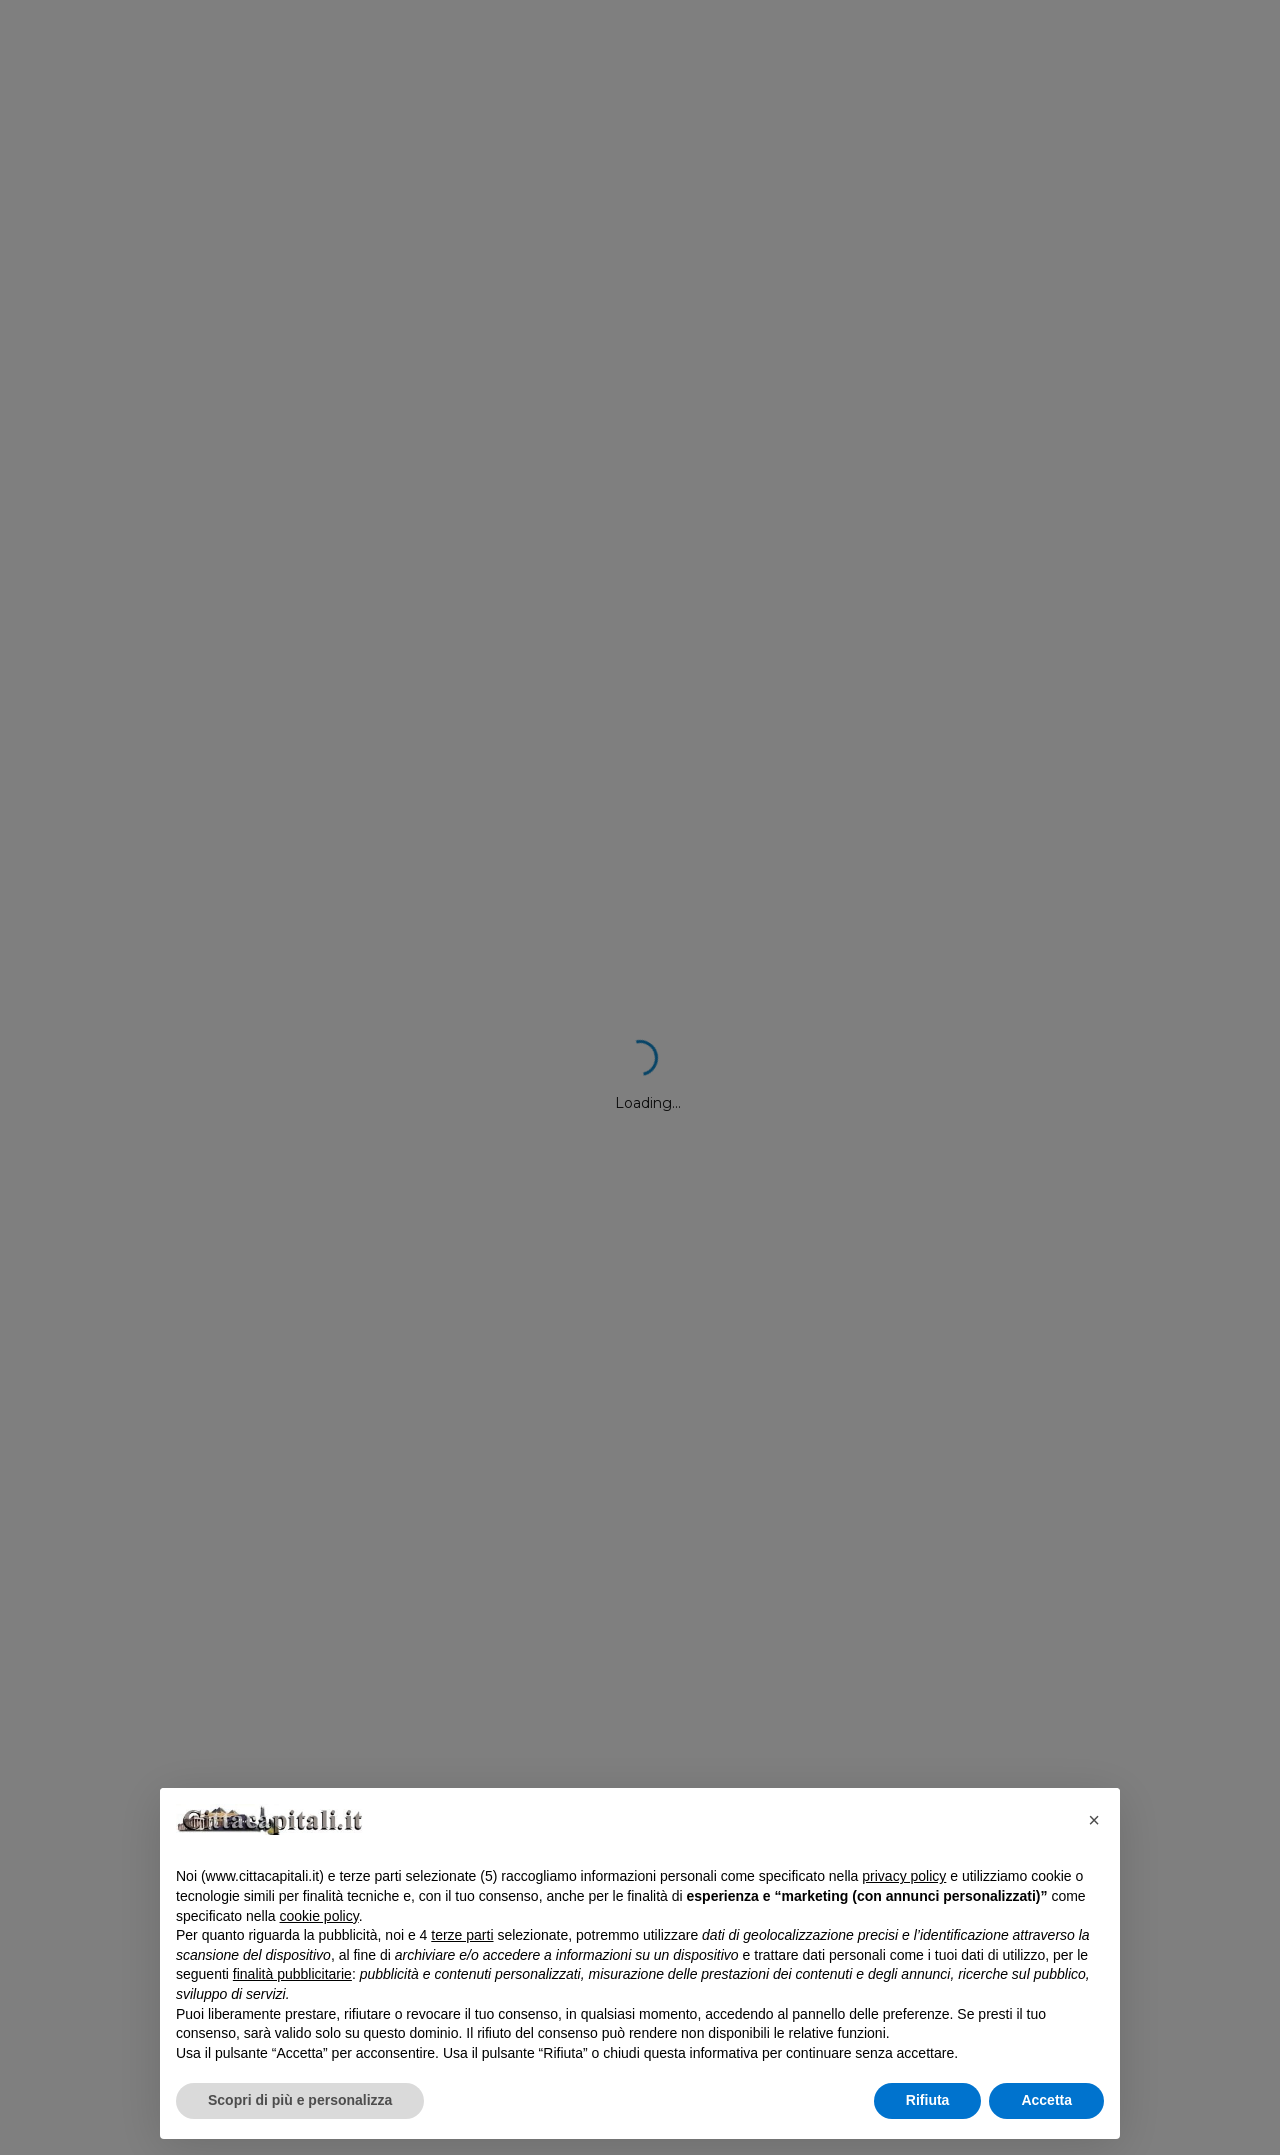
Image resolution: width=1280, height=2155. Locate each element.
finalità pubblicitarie (292, 1974)
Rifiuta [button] (928, 2100)
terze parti (462, 1935)
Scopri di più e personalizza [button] (300, 2100)
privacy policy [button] (904, 1876)
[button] (1094, 1820)
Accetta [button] (1046, 2100)
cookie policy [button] (319, 1916)
